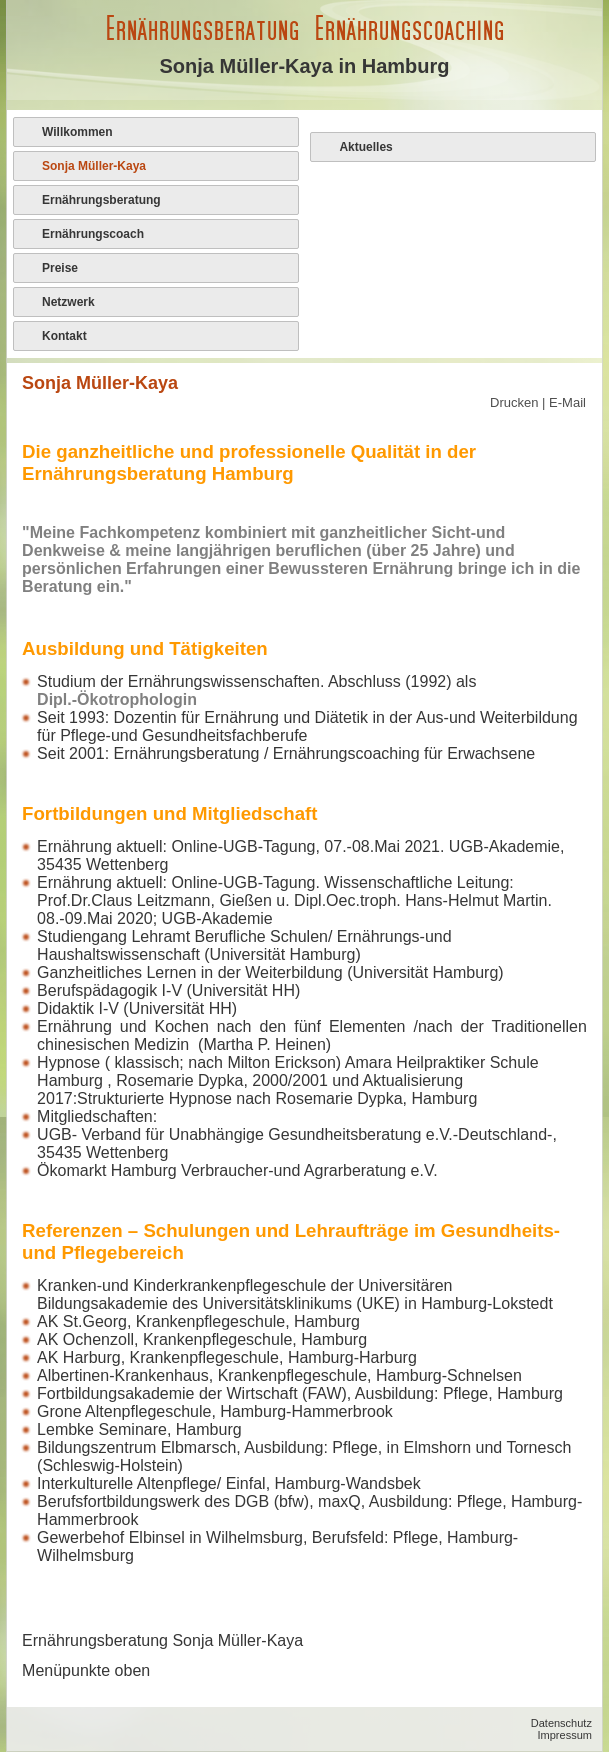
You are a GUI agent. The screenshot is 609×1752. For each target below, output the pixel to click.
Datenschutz (561, 1723)
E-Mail (567, 402)
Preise (60, 268)
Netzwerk (68, 302)
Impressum (565, 1735)
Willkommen (77, 132)
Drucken (516, 402)
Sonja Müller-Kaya (94, 166)
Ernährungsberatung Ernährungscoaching (304, 28)
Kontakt (64, 336)
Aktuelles (365, 147)
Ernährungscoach (93, 234)
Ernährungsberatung (101, 200)
